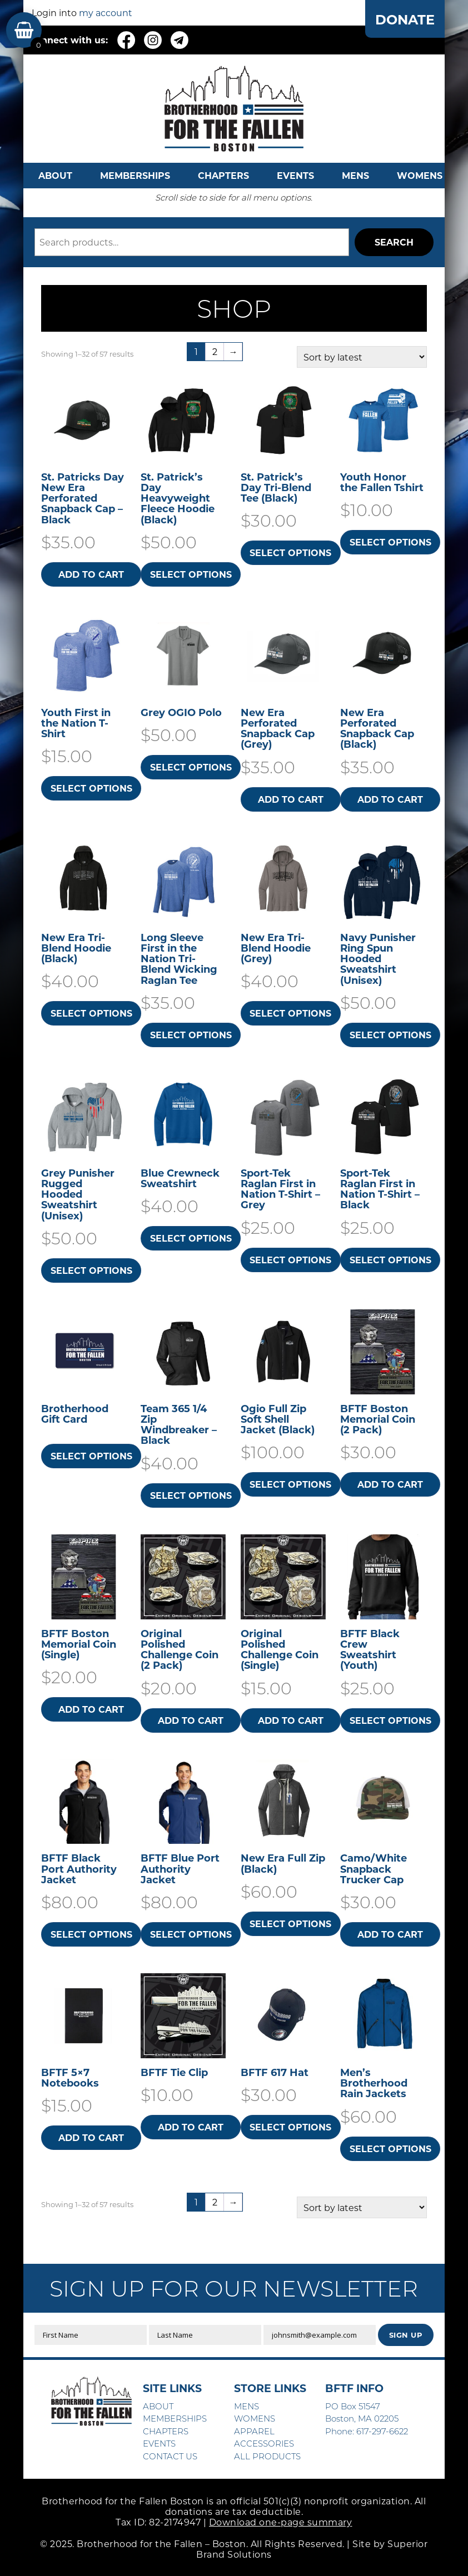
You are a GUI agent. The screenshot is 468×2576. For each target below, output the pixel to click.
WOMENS (419, 175)
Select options (91, 1456)
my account (105, 12)
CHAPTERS (223, 175)
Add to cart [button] (91, 574)
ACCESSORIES (264, 2443)
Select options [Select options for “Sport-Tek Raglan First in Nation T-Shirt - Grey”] (290, 1260)
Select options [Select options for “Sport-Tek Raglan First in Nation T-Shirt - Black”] (390, 1260)
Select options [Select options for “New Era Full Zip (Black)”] (290, 1923)
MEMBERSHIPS (135, 175)
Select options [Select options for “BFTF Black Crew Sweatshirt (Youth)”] (390, 1720)
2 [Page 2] (214, 351)
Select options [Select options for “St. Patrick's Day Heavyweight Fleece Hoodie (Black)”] (191, 574)
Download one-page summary (280, 2522)
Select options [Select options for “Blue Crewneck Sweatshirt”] (191, 1238)
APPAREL (254, 2431)
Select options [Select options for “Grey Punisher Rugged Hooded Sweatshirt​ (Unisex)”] (91, 1270)
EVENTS (295, 175)
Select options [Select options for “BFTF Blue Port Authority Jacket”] (191, 1934)
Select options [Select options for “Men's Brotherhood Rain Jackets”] (390, 2148)
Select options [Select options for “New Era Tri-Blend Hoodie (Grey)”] (290, 1013)
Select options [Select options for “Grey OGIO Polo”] (191, 767)
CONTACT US (170, 2456)
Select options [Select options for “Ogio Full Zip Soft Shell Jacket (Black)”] (290, 1484)
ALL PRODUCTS (267, 2456)
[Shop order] (362, 357)
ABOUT (55, 175)
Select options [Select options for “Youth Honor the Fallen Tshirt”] (390, 542)
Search (394, 242)
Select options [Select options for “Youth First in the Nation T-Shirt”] (91, 788)
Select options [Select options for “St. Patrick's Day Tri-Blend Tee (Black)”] (290, 552)
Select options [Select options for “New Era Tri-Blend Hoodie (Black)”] (91, 1013)
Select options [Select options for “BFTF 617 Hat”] (290, 2127)
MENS (355, 175)
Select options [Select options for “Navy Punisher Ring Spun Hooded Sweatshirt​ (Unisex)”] (390, 1035)
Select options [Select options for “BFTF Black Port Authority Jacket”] (91, 1934)
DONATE (405, 19)
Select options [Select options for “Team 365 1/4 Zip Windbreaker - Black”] (191, 1495)
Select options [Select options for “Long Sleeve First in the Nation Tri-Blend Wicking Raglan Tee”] (191, 1035)
